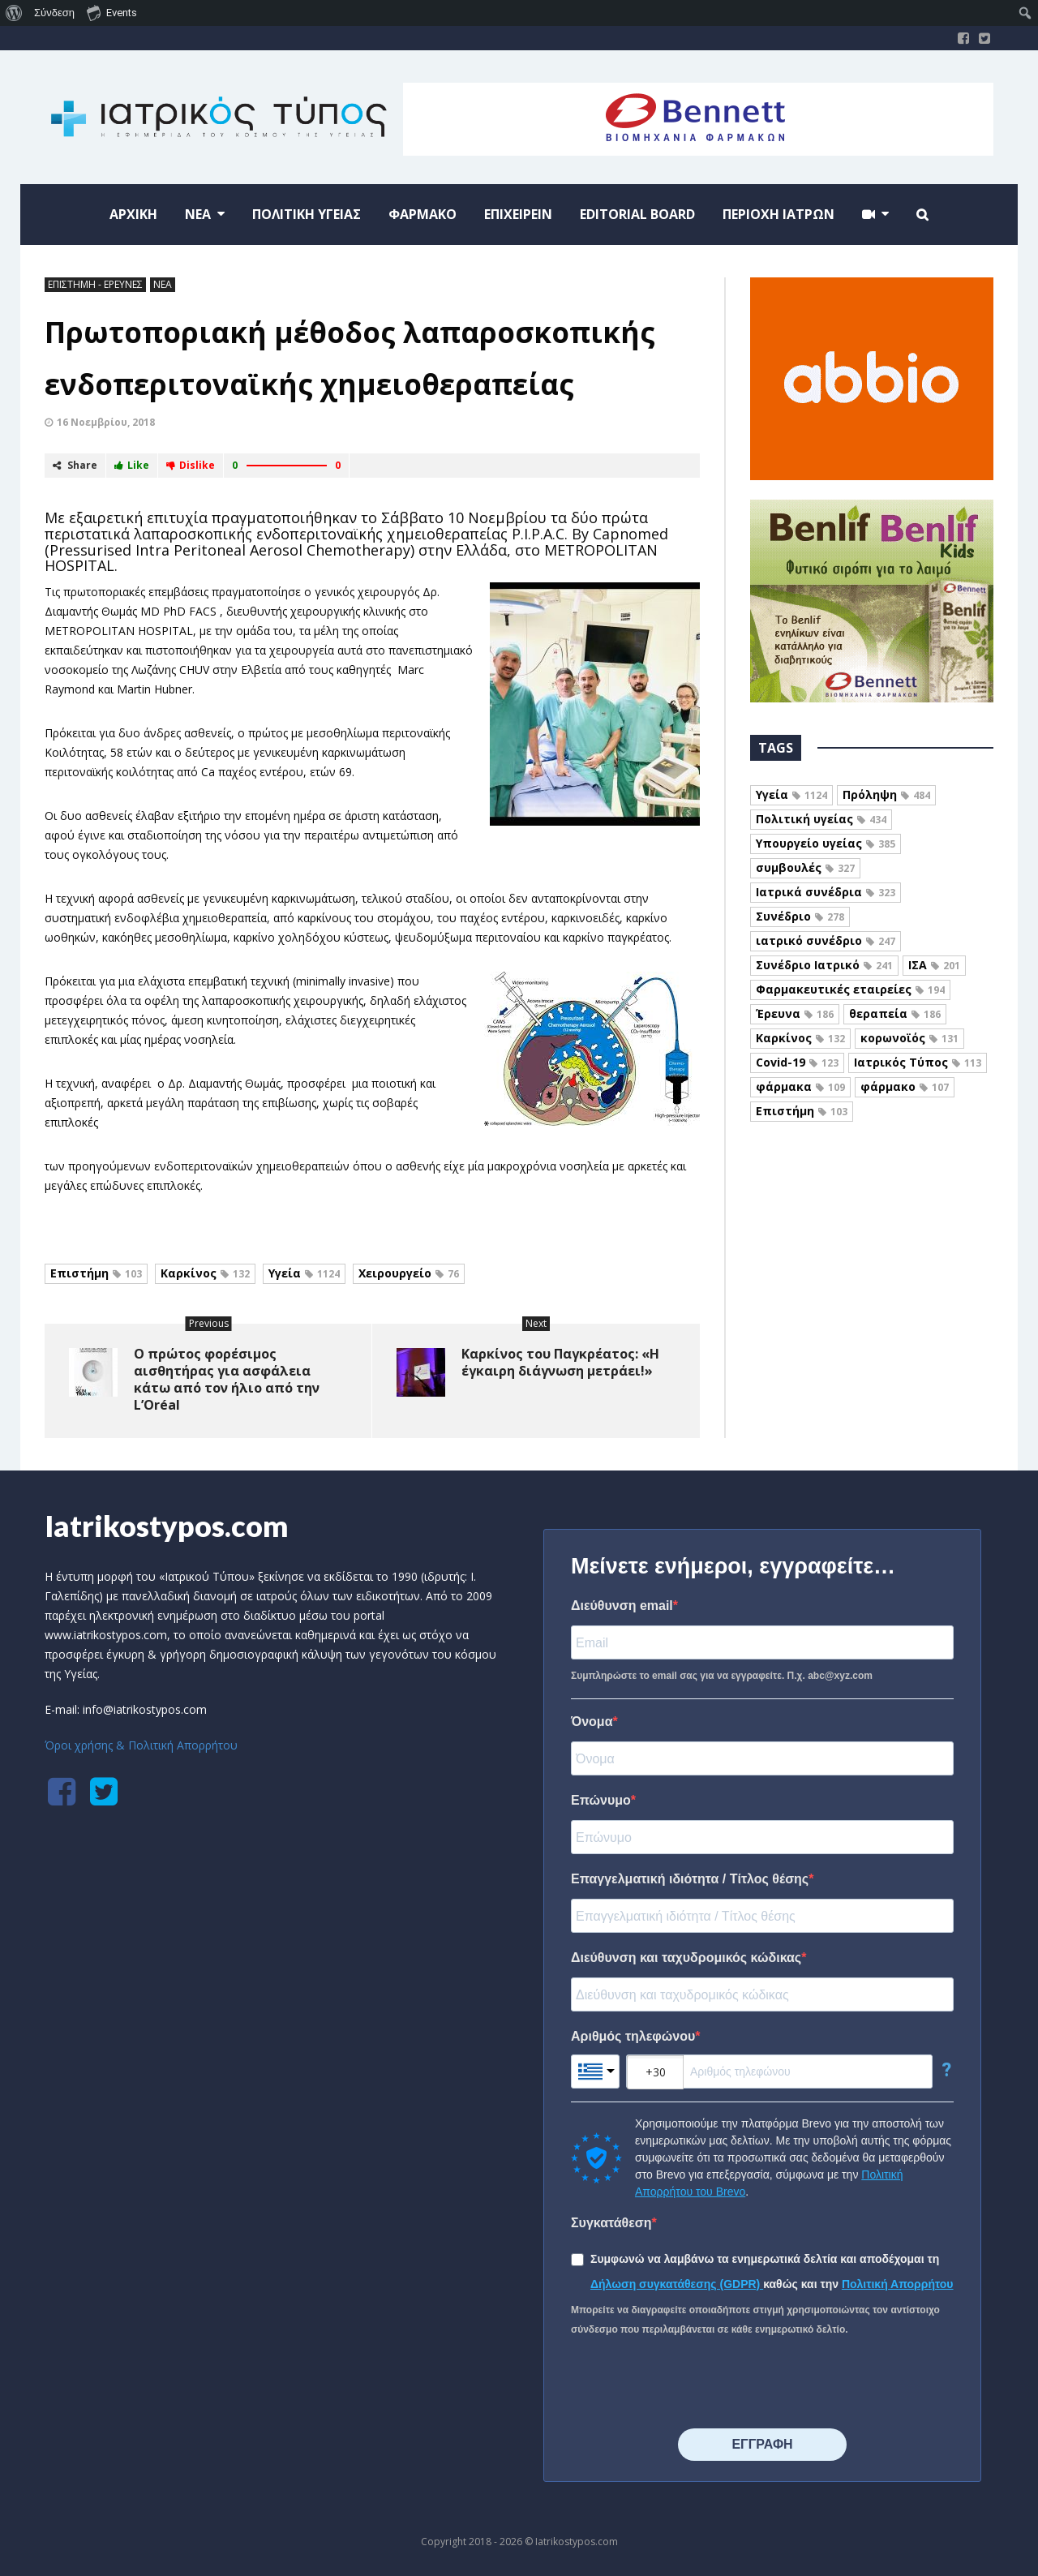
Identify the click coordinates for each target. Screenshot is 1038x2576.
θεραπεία (895, 1013)
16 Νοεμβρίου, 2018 (106, 422)
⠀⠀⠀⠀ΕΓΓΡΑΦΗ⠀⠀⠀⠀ (762, 2444)
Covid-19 (797, 1062)
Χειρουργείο (408, 1273)
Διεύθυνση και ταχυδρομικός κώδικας (686, 1957)
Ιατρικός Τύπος (917, 1062)
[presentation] (694, 2383)
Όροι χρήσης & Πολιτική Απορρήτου (141, 1745)
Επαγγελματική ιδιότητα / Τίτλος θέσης (690, 1879)
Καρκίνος (205, 1273)
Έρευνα (795, 1013)
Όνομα (592, 1721)
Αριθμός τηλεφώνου (633, 2036)
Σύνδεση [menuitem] (54, 12)
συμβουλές (805, 867)
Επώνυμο (601, 1800)
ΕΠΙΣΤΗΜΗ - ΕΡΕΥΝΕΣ (95, 284)
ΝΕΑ (162, 284)
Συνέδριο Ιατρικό (824, 964)
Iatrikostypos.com (167, 1525)
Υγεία (304, 1273)
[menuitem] (14, 13)
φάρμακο (904, 1086)
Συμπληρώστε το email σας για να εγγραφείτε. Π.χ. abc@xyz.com (722, 1675)
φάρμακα (800, 1086)
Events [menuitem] (112, 12)
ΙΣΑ (934, 964)
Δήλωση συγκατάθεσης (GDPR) (676, 2284)
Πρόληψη (886, 794)
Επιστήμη (96, 1273)
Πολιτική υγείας (821, 818)
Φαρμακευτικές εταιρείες (850, 989)
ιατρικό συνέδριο (825, 940)
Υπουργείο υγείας (825, 843)
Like (131, 465)
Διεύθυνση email (622, 1605)
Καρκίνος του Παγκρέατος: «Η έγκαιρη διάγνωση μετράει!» (560, 1362)
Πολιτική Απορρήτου (898, 2284)
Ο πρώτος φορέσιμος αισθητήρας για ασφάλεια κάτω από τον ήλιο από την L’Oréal (227, 1379)
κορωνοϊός (909, 1037)
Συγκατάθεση (611, 2223)
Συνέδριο (800, 916)
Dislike (190, 465)
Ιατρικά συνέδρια (825, 891)
